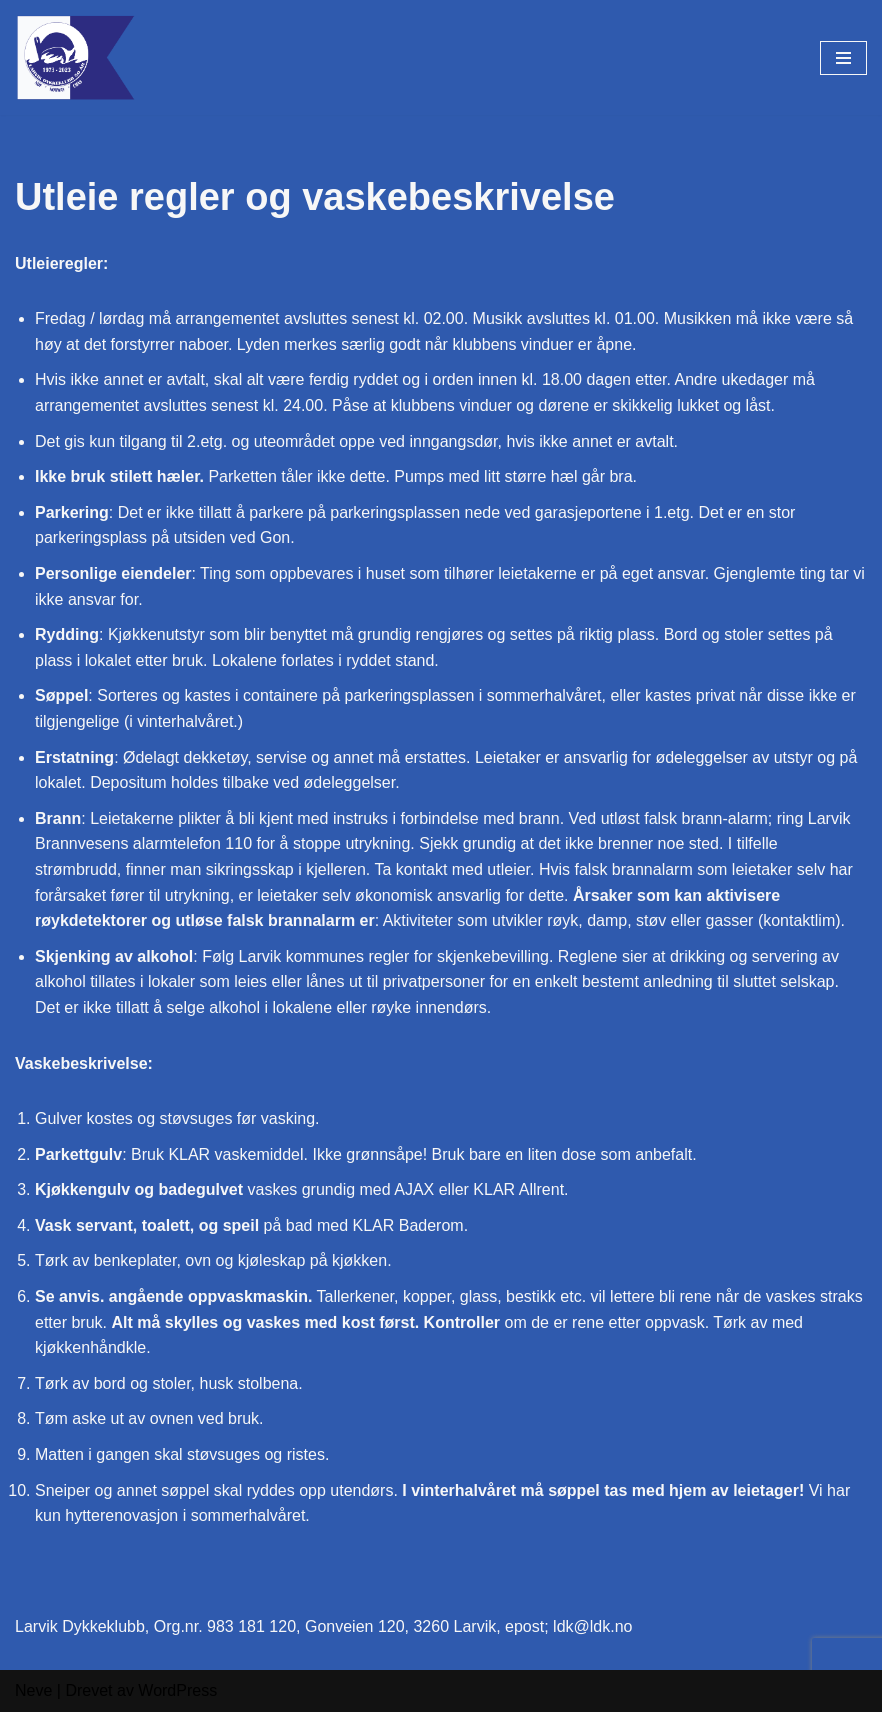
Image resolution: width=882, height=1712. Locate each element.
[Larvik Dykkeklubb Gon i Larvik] (75, 57)
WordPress (177, 1690)
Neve (33, 1690)
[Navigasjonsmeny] (843, 58)
